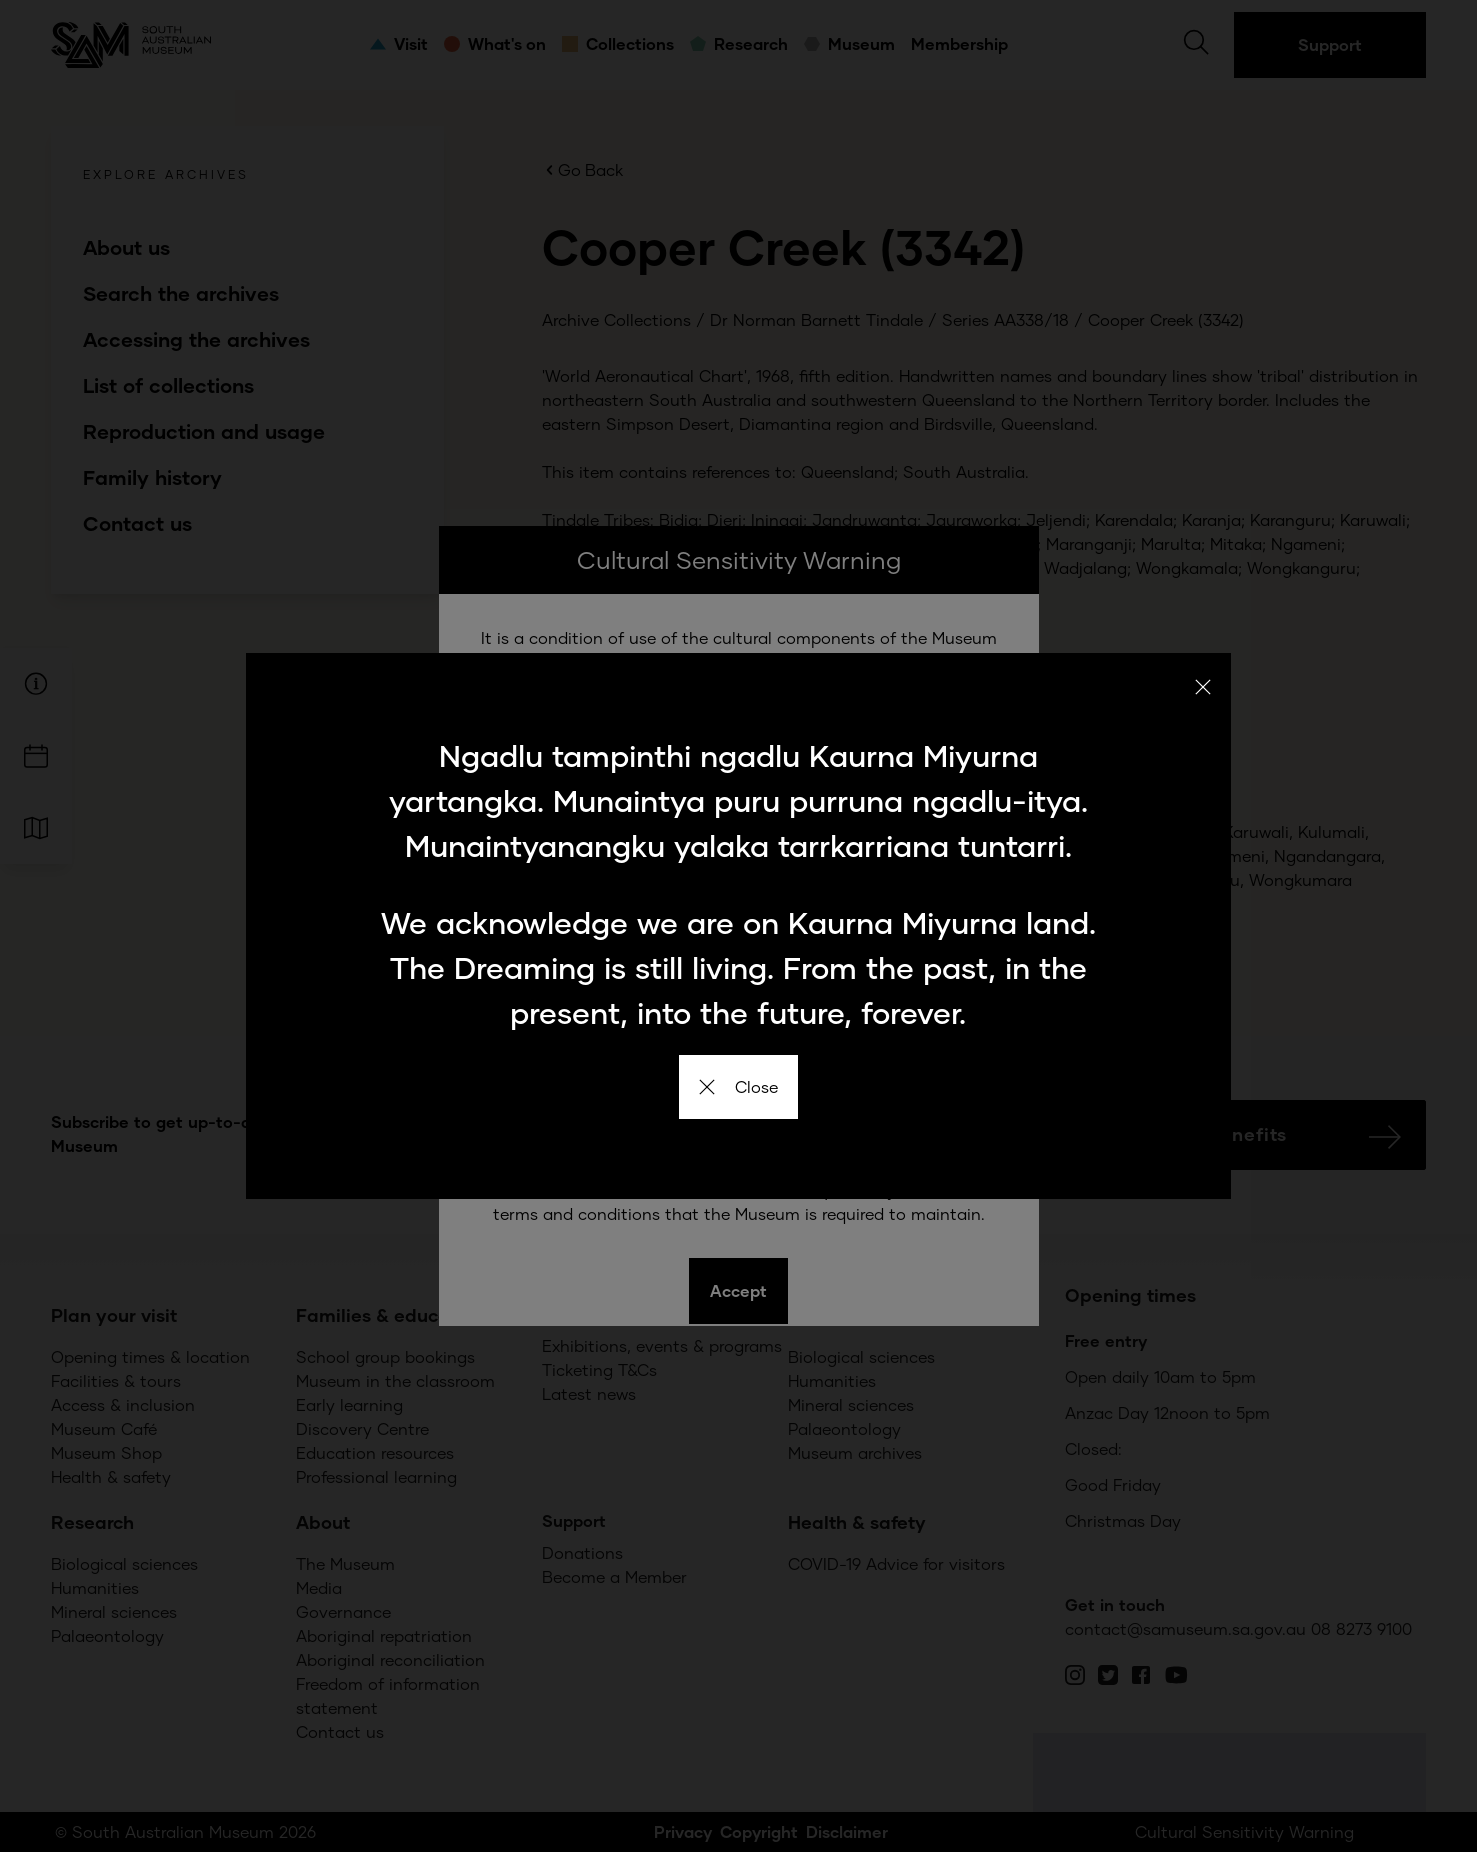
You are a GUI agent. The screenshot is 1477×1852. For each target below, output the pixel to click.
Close (738, 1086)
